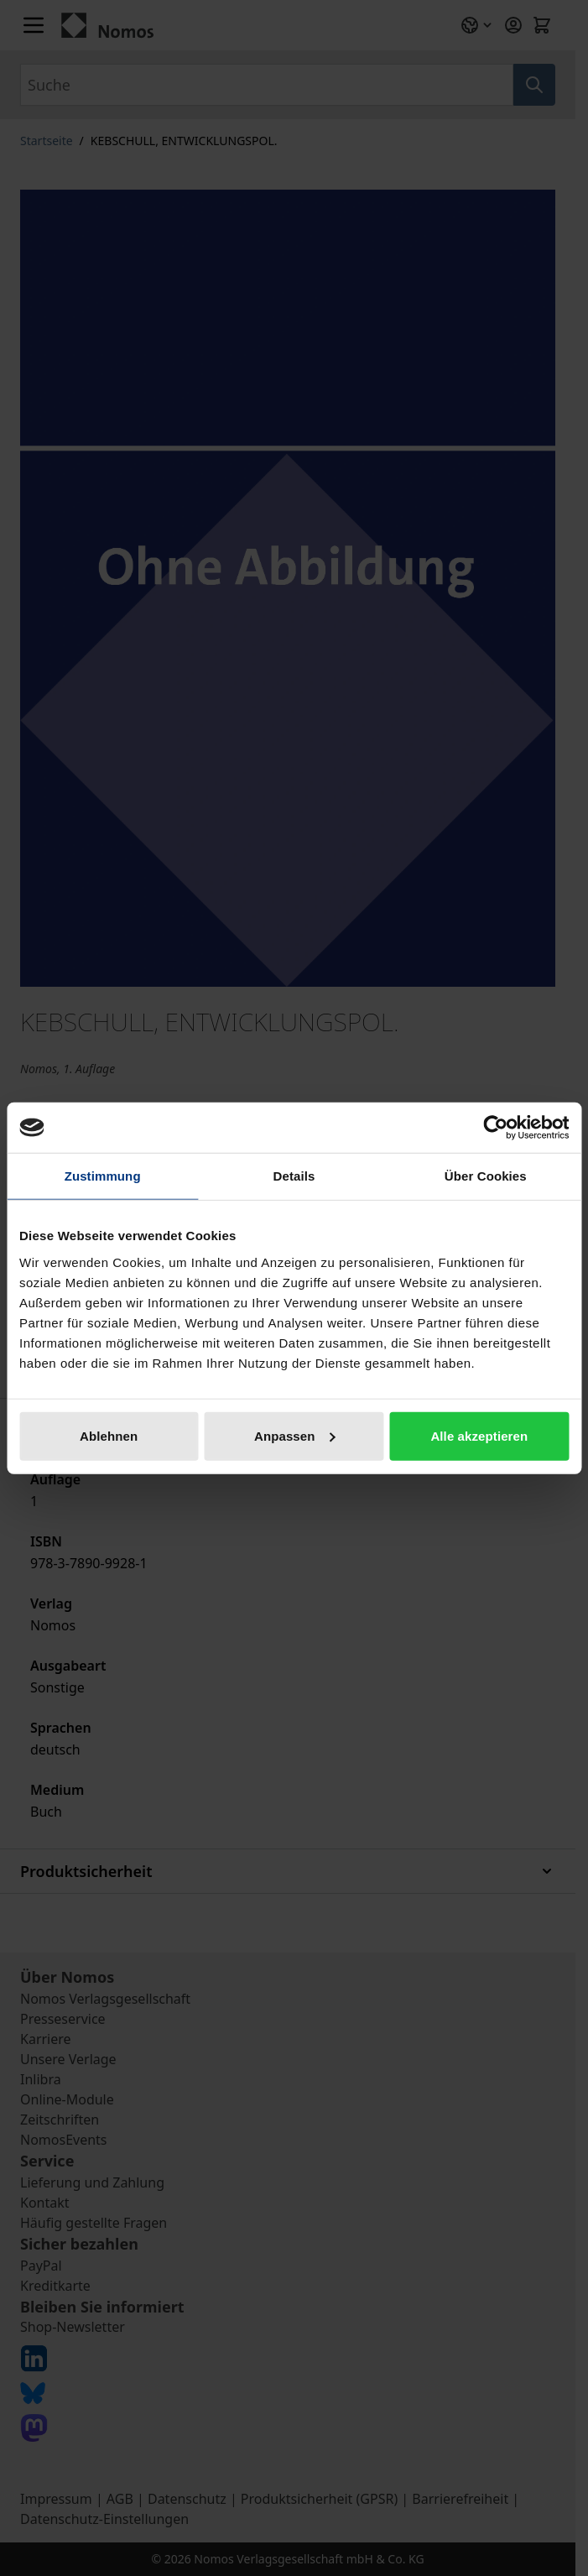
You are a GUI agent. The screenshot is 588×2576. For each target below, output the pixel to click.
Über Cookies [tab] (486, 1176)
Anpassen (295, 1435)
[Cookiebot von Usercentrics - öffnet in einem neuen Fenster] (495, 1127)
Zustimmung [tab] (103, 1176)
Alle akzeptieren (479, 1435)
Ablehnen (109, 1435)
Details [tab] (294, 1176)
